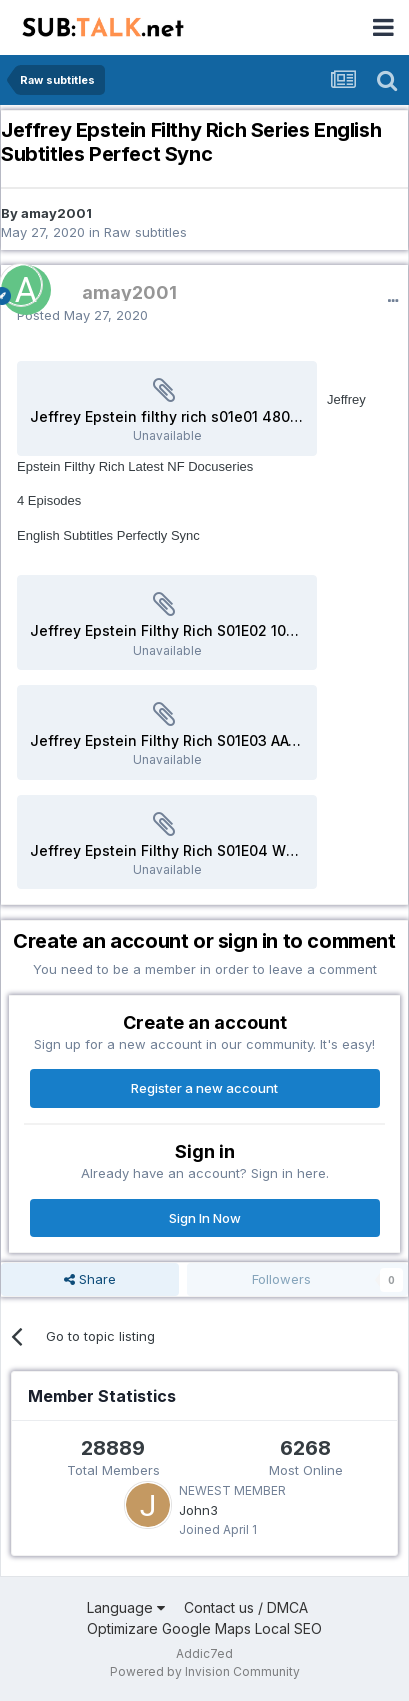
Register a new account (204, 1088)
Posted (82, 315)
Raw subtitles (145, 232)
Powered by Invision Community (205, 1671)
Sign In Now (205, 1218)
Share (90, 1279)
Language (126, 1607)
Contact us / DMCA (246, 1607)
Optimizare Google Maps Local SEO (204, 1628)
